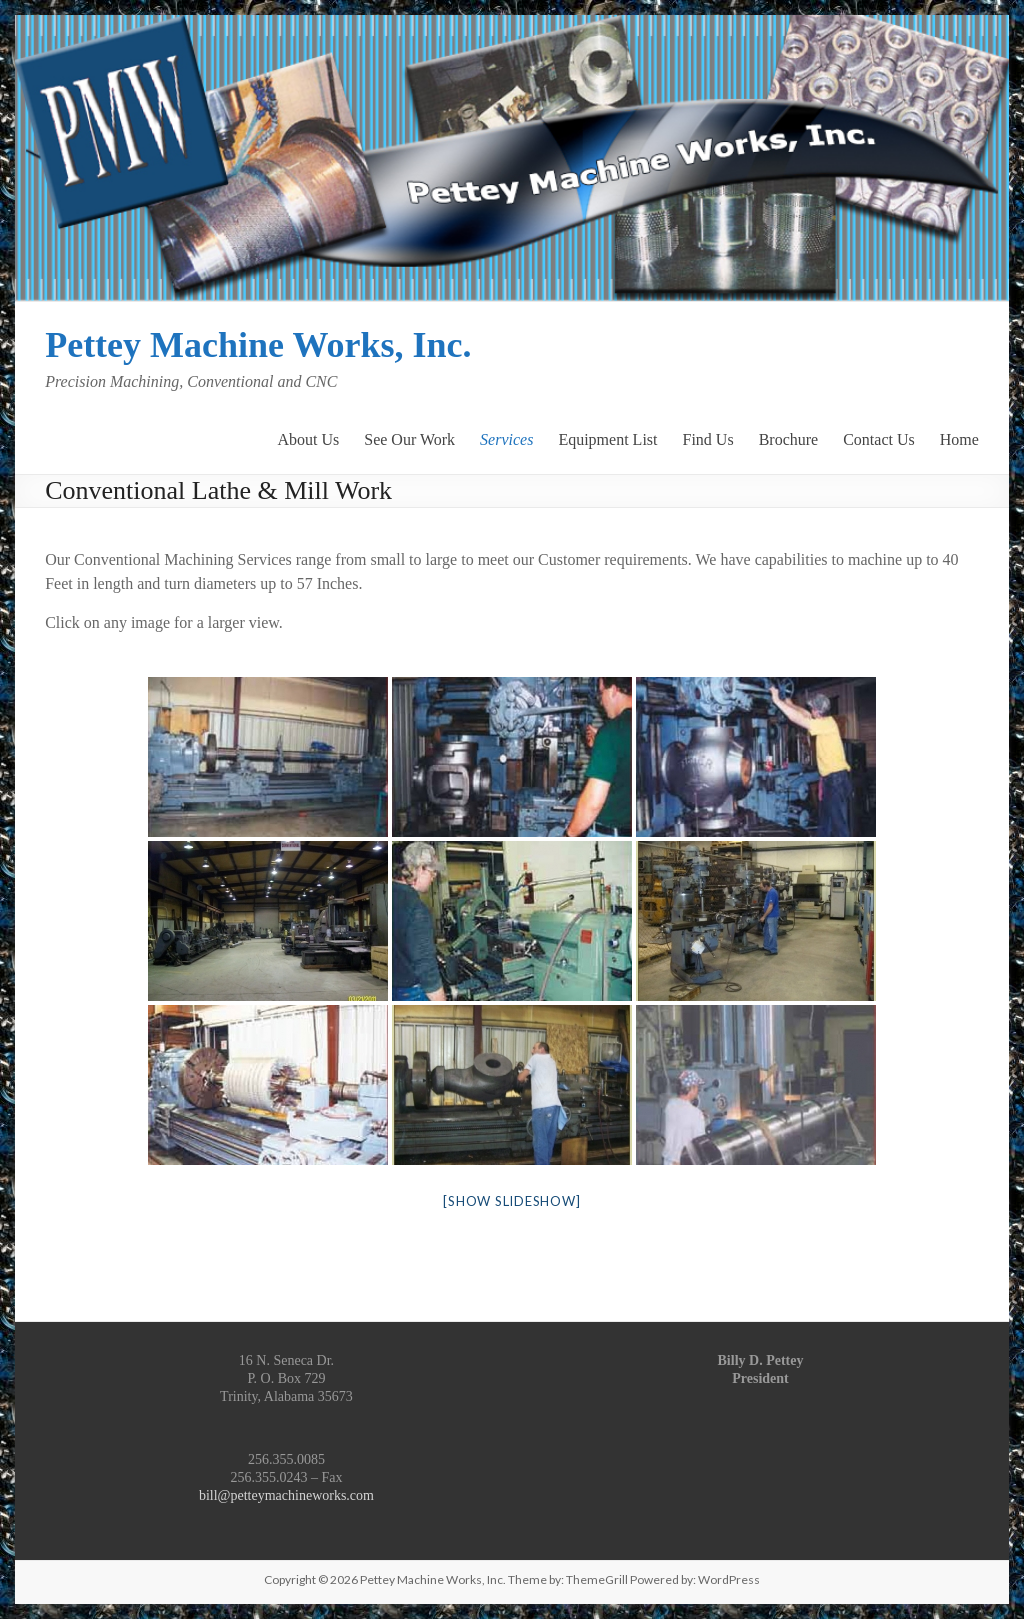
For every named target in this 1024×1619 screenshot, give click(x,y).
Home (959, 438)
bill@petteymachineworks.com (286, 1495)
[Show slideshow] (511, 1201)
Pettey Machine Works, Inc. (258, 345)
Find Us (708, 438)
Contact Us (879, 438)
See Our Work (409, 438)
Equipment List (607, 438)
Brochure (789, 438)
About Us (308, 438)
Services (506, 438)
